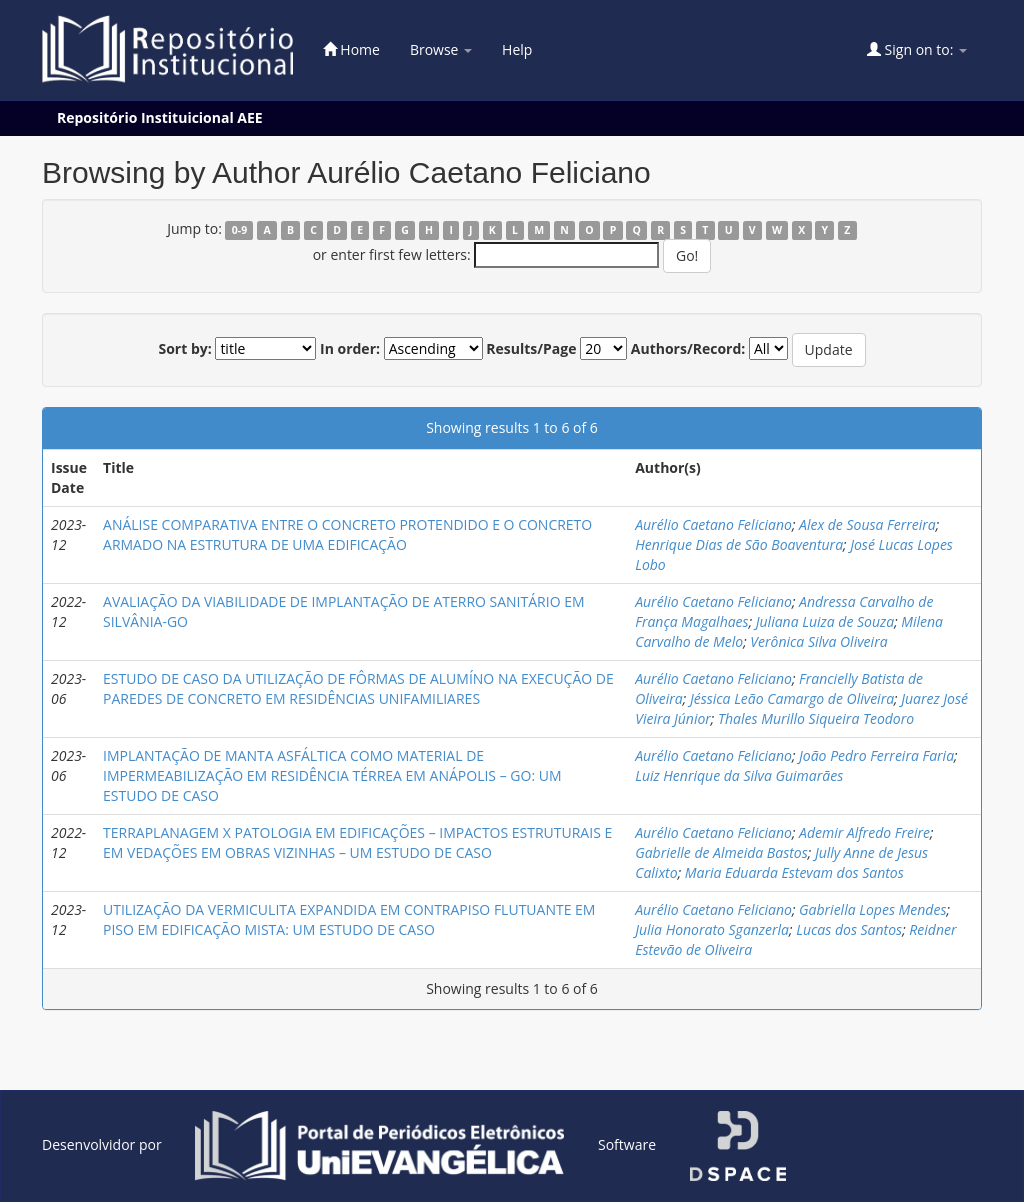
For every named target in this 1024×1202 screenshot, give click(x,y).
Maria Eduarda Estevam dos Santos (794, 872)
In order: (350, 348)
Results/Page (531, 348)
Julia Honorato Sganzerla (712, 929)
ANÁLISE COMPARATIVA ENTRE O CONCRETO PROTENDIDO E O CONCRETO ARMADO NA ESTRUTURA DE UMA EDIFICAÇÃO (347, 534)
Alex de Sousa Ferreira (867, 524)
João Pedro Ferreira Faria (876, 755)
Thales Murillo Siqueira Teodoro (816, 718)
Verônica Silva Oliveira (818, 641)
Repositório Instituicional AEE (160, 117)
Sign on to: (917, 49)
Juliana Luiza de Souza (825, 621)
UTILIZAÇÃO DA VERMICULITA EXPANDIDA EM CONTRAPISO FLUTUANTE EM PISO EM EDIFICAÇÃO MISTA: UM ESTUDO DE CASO (349, 919)
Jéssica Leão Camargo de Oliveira (792, 698)
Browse (441, 49)
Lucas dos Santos (849, 929)
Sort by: (184, 348)
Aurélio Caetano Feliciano (713, 524)
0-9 (239, 230)
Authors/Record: (688, 348)
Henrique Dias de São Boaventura (739, 544)
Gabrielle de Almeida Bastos (721, 852)
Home (351, 49)
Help (517, 49)
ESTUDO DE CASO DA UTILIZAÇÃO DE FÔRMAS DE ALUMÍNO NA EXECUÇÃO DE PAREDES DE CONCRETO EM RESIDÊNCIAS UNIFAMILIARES (358, 688)
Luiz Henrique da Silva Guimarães (739, 775)
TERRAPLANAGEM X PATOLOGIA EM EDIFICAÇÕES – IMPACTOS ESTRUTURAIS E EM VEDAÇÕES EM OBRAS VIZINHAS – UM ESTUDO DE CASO (357, 842)
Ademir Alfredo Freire (864, 832)
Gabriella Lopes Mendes (872, 909)
